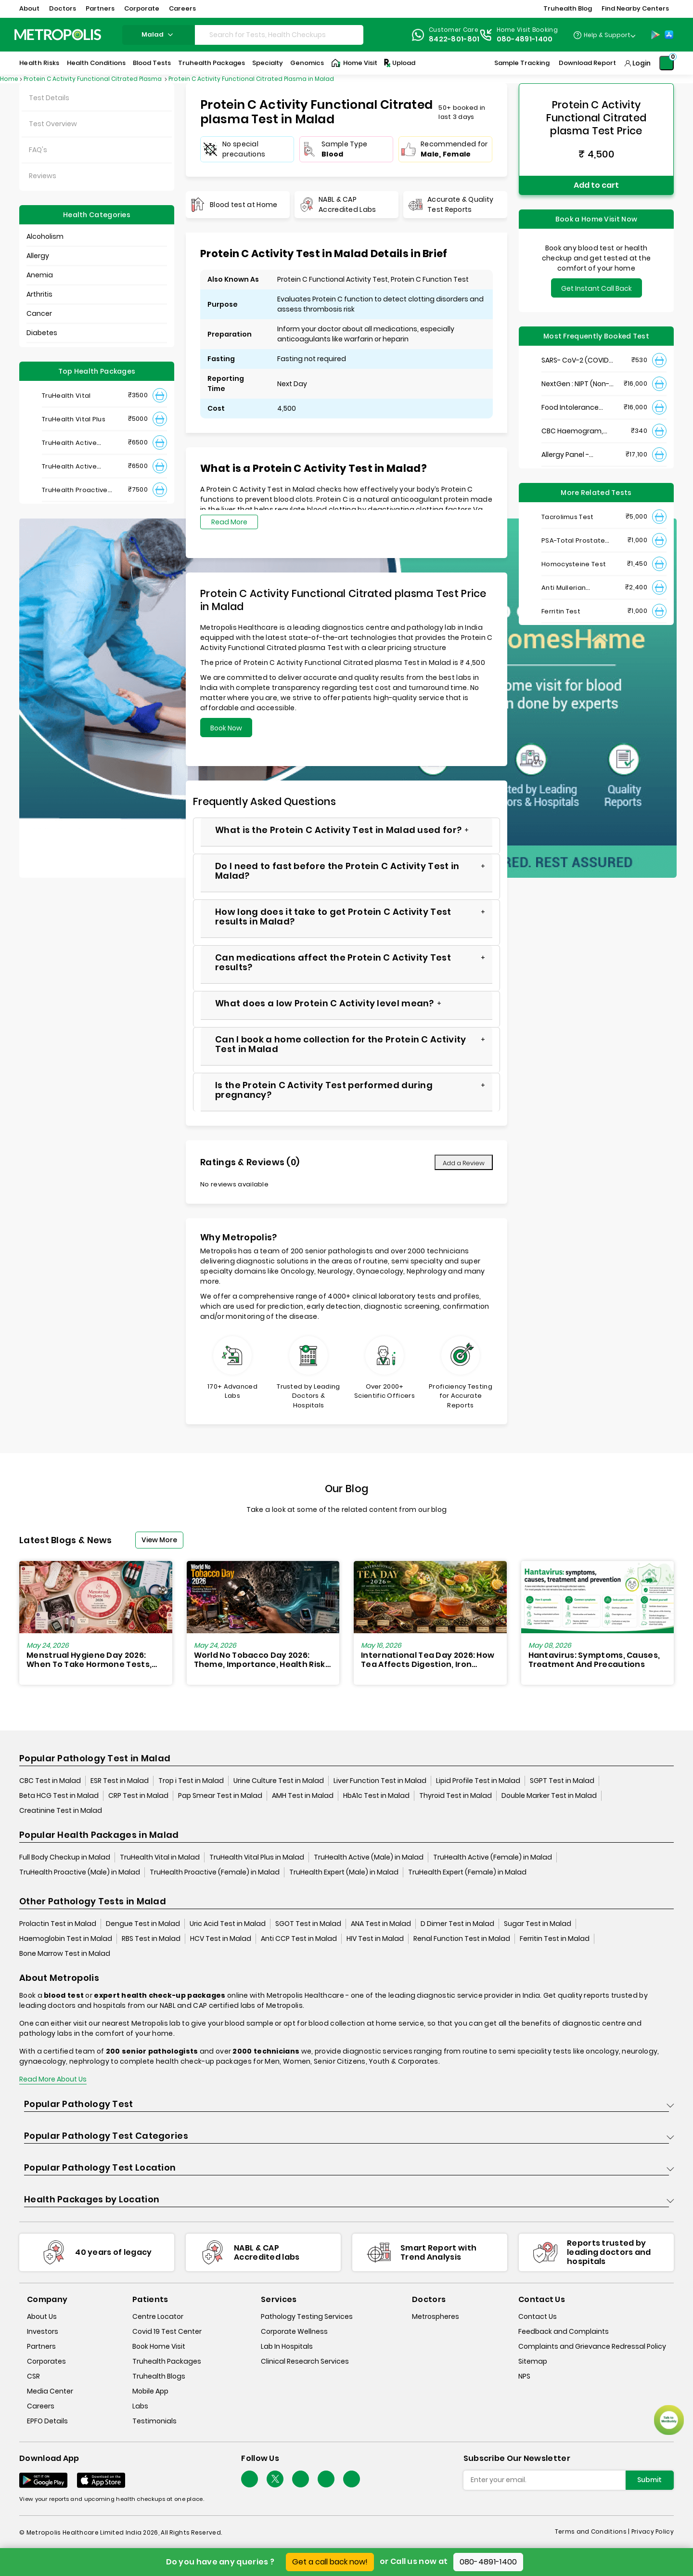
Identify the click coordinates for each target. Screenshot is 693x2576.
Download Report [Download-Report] (587, 62)
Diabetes (41, 333)
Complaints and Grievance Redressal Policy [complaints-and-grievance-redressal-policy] (592, 2346)
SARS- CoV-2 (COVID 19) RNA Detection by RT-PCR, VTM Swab (575, 360)
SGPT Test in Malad (562, 1780)
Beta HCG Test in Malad (59, 1795)
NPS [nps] (524, 2376)
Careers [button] (182, 8)
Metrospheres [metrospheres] (435, 2316)
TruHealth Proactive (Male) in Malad (79, 1872)
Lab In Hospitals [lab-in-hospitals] (287, 2346)
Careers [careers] (40, 2406)
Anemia (39, 275)
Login (641, 63)
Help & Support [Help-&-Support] (607, 35)
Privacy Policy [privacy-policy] (652, 2531)
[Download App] (43, 2480)
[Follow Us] (249, 2479)
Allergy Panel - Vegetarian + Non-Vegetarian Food (572, 455)
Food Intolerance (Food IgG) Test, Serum (570, 408)
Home (9, 79)
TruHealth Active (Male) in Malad (369, 1857)
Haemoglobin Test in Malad (65, 1938)
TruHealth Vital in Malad (160, 1857)
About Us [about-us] (42, 2316)
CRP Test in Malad (138, 1795)
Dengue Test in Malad (143, 1923)
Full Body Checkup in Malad (64, 1857)
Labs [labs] (140, 2406)
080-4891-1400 (488, 2561)
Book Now (226, 728)
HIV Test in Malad (375, 1938)
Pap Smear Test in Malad (220, 1795)
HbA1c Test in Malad (376, 1795)
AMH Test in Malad (303, 1795)
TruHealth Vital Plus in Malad (256, 1857)
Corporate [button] (141, 8)
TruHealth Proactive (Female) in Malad (215, 1872)
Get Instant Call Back (596, 288)
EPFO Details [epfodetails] (47, 2421)
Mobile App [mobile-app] (150, 2391)
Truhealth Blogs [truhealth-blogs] (158, 2376)
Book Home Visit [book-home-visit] (158, 2346)
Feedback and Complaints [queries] (563, 2331)
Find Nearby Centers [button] (635, 8)
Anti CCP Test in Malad (299, 1938)
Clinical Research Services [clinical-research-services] (305, 2361)
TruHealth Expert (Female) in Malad (467, 1872)
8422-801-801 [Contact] (454, 39)
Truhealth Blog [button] (567, 8)
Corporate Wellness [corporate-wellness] (294, 2331)
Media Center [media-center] (50, 2391)
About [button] (29, 8)
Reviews (42, 176)
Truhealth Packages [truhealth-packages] (166, 2361)
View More (159, 1540)
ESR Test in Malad (119, 1780)
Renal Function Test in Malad (461, 1938)
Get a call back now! (330, 2561)
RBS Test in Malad (151, 1938)
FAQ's (38, 150)
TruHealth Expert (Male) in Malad (343, 1872)
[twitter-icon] (275, 2479)
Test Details (49, 98)
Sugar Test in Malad (537, 1923)
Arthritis (39, 294)
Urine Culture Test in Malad (278, 1780)
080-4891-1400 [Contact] (525, 39)
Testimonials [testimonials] (154, 2421)
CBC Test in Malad (50, 1780)
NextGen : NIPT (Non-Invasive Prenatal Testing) (575, 384)
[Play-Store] (655, 34)
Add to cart (596, 185)
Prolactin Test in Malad (57, 1923)
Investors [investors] (42, 2331)
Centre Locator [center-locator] (157, 2316)
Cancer (39, 313)
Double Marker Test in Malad (549, 1795)
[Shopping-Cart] (666, 63)
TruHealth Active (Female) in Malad (492, 1857)
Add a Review (464, 1163)
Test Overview (53, 124)
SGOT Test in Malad (308, 1923)
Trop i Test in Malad (191, 1780)
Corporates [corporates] (46, 2361)
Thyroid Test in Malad (455, 1795)
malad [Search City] (158, 34)
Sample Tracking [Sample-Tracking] (522, 62)
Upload (399, 63)
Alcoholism (45, 236)
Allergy (37, 255)
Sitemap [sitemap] (532, 2361)
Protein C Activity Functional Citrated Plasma (93, 79)
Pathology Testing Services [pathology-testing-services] (307, 2316)
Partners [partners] (41, 2346)
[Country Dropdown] (604, 34)
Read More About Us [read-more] (53, 2079)
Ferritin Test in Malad (555, 1938)
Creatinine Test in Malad (60, 1810)
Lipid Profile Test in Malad (478, 1780)
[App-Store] (669, 34)
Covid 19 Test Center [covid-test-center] (167, 2331)
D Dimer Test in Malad (457, 1923)
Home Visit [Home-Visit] (354, 63)
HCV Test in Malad (220, 1938)
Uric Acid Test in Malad (228, 1923)
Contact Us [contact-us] (537, 2316)
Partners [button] (100, 8)
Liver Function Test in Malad (380, 1780)
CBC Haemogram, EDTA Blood (572, 431)
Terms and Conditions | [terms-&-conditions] (593, 2531)
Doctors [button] (62, 8)
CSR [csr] (33, 2376)
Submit (649, 2480)
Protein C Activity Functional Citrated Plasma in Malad (251, 79)
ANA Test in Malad (381, 1923)
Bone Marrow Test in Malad (64, 1953)
